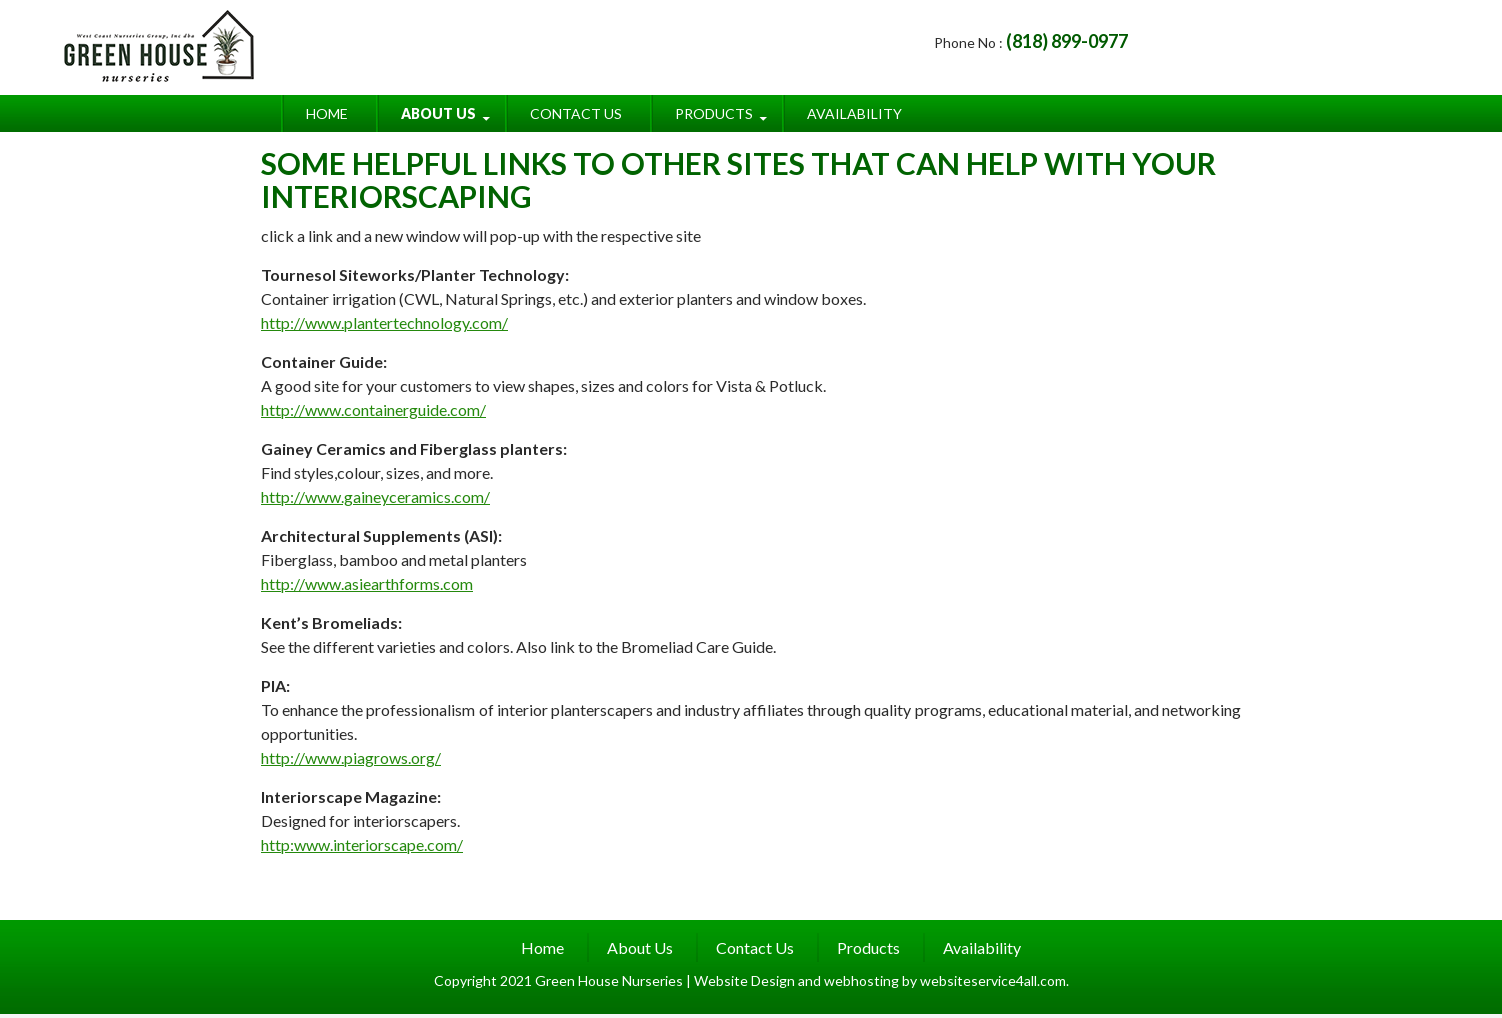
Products (714, 113)
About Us (438, 113)
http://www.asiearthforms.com (367, 583)
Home (327, 113)
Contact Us (576, 113)
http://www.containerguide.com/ (373, 409)
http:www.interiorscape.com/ (362, 844)
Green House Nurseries (610, 980)
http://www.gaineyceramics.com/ (375, 496)
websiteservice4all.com (993, 980)
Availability (854, 113)
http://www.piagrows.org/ (351, 757)
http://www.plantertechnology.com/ (384, 322)
